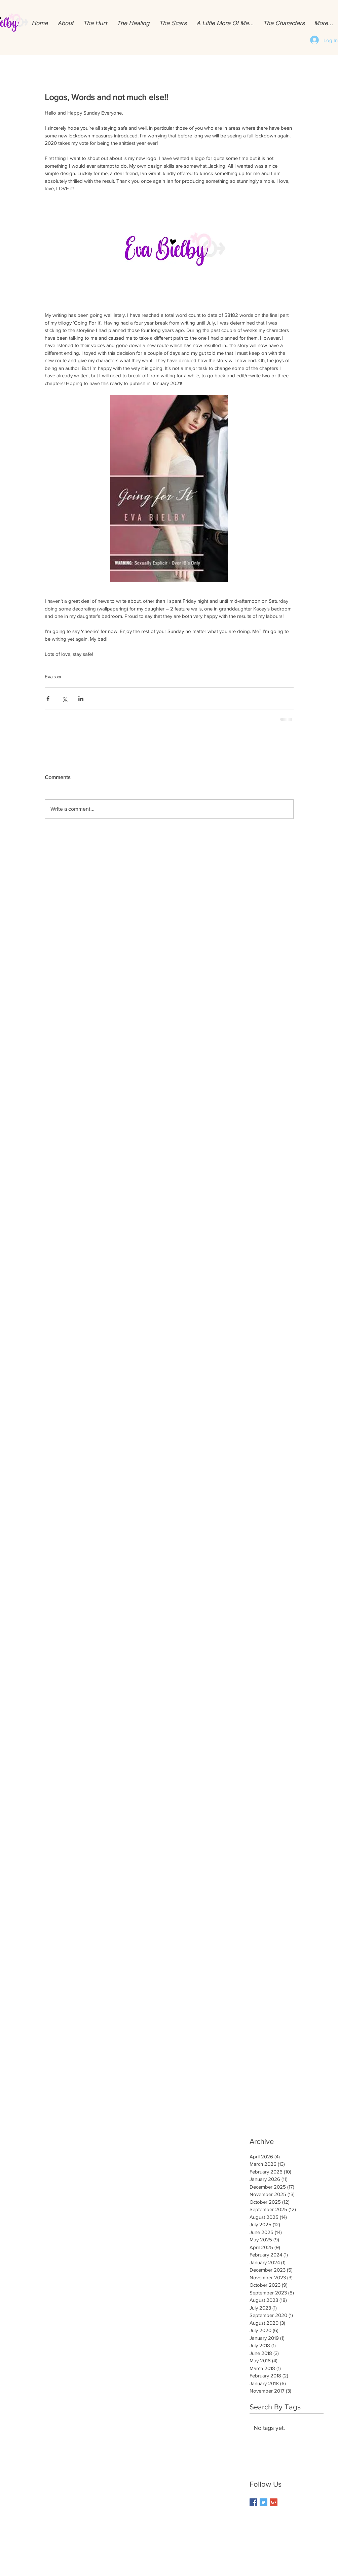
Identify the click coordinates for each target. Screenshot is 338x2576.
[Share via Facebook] (48, 698)
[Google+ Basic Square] (273, 2502)
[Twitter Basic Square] (263, 2502)
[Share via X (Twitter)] (64, 698)
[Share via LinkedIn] (81, 698)
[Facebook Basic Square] (253, 2502)
